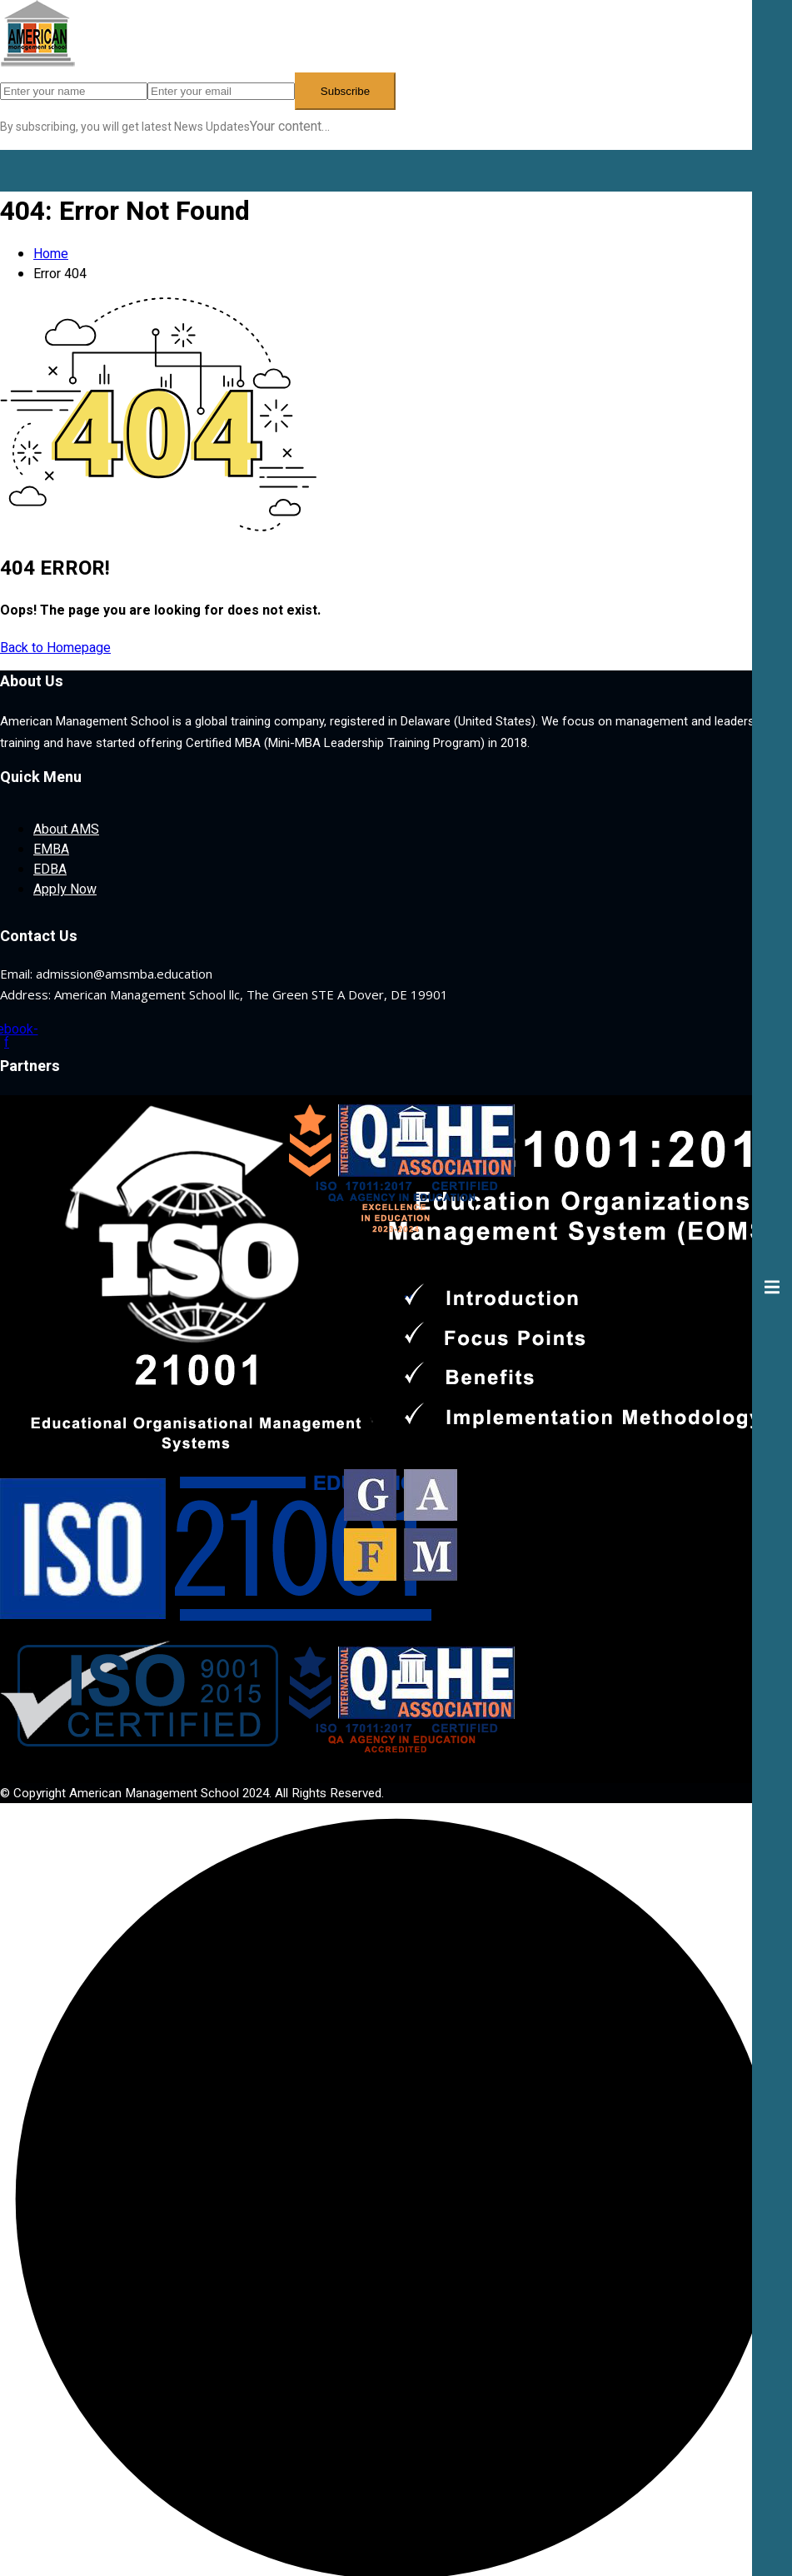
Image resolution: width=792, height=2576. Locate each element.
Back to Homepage (55, 648)
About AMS (66, 830)
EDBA (50, 869)
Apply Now (65, 889)
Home (50, 254)
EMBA (51, 849)
